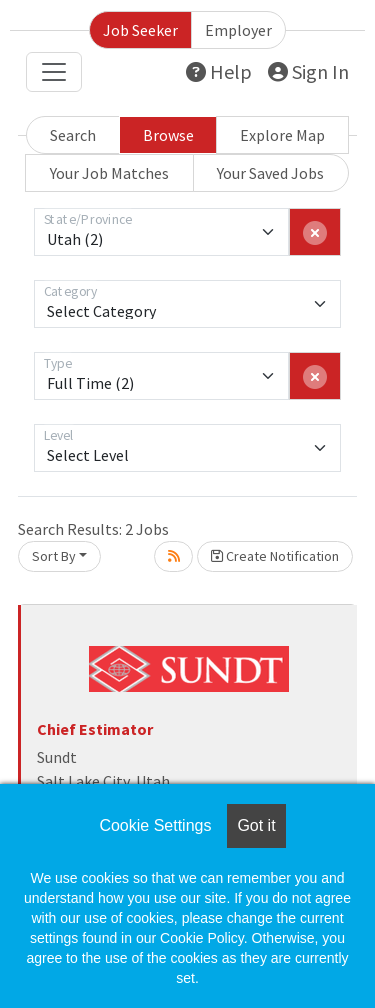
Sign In (308, 71)
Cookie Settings (155, 825)
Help (219, 71)
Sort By (54, 556)
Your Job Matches (109, 173)
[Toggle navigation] (54, 72)
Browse (168, 135)
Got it (256, 825)
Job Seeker (140, 30)
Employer (238, 30)
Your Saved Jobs (270, 173)
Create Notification (275, 556)
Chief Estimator (95, 729)
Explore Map (282, 135)
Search (73, 135)
